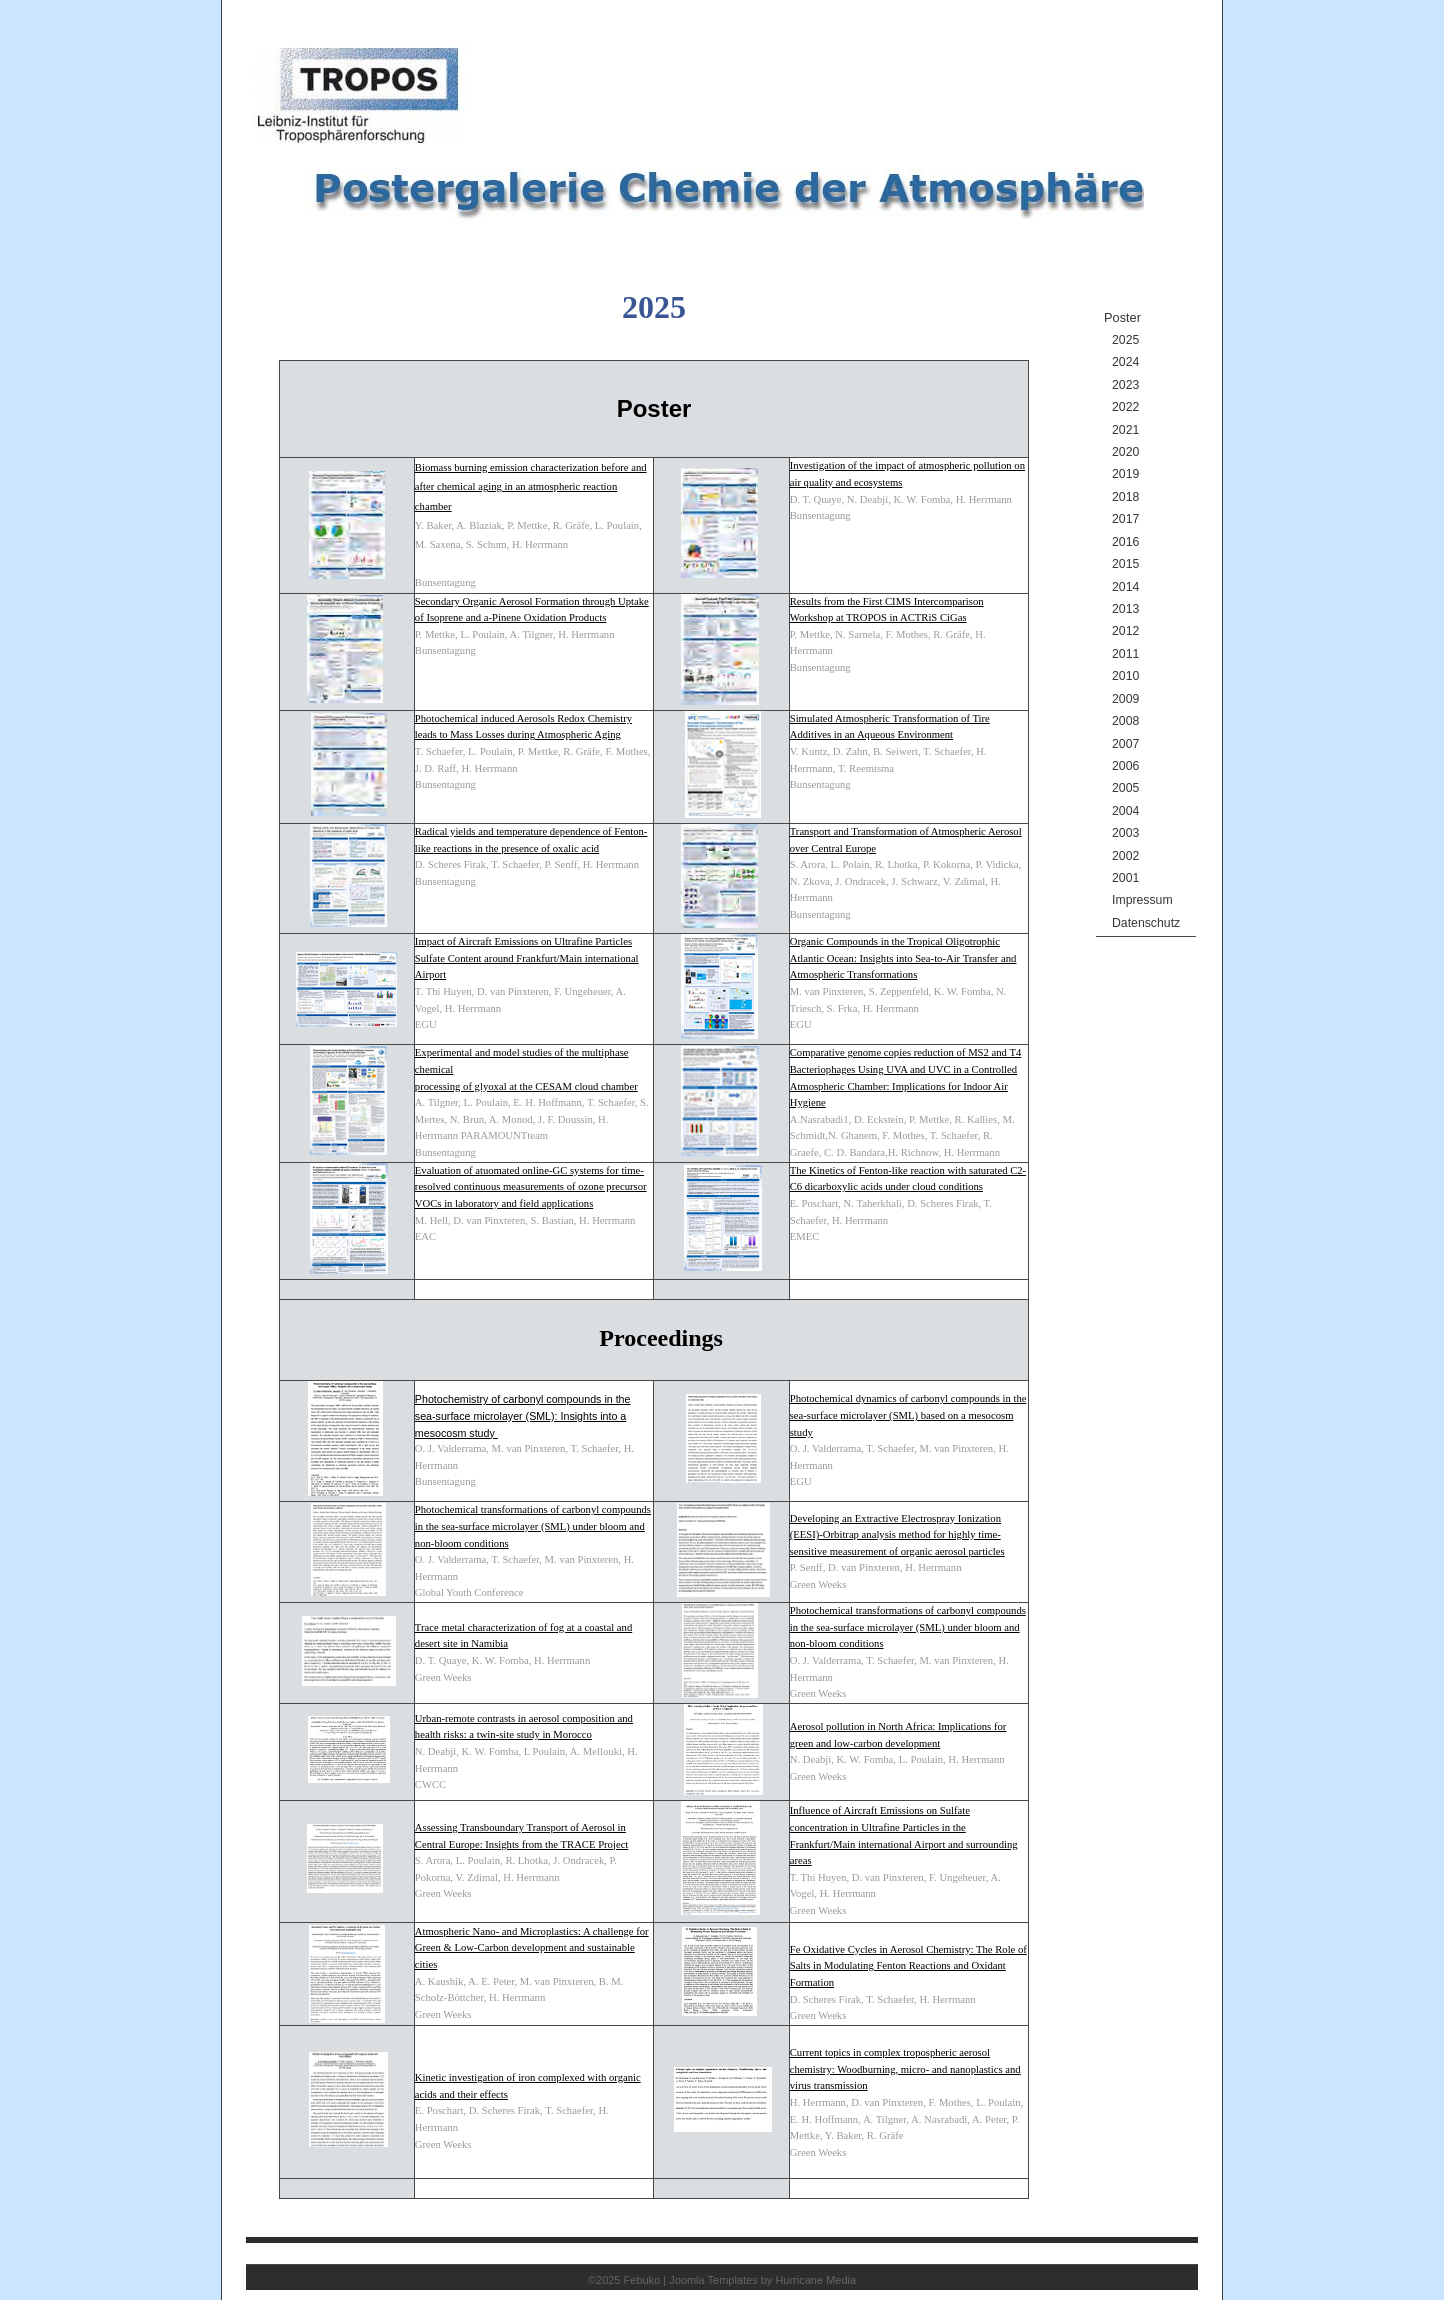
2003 (1125, 833)
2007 (1125, 744)
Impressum (1142, 900)
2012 (1125, 631)
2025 (1125, 340)
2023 (1125, 385)
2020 (1125, 452)
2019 (1125, 474)
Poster (1122, 317)
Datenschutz (1146, 923)
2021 (1125, 430)
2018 (1125, 497)
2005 (1125, 788)
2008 (1125, 721)
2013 (1125, 609)
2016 (1125, 542)
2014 (1125, 587)
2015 (1125, 564)
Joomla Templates (713, 2280)
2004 (1125, 811)
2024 (1125, 362)
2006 (1125, 766)
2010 (1125, 676)
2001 (1125, 878)
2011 (1125, 654)
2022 (1125, 407)
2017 (1125, 519)
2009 (1125, 699)
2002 (1125, 856)
